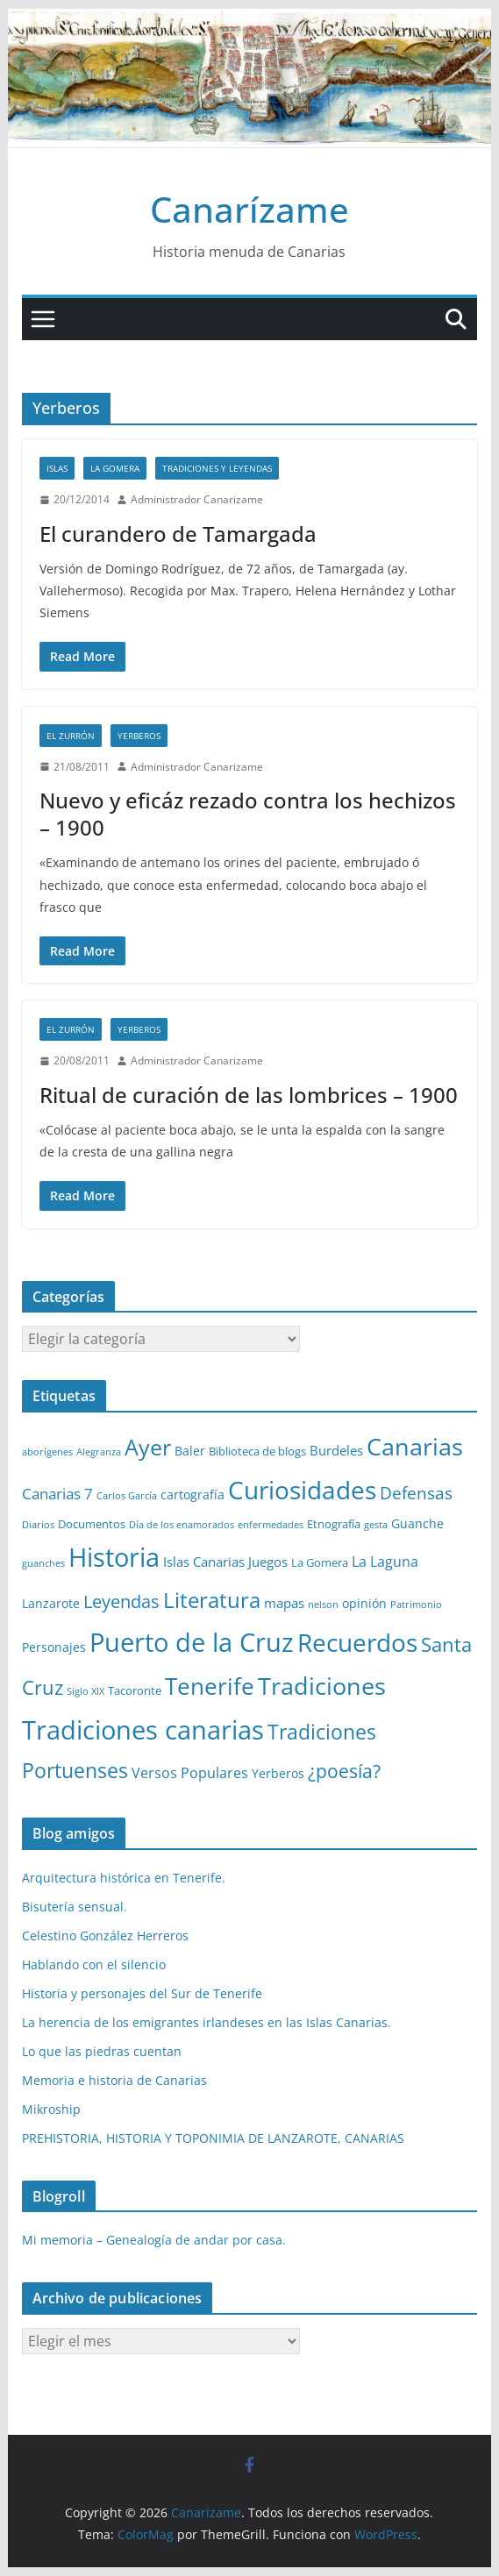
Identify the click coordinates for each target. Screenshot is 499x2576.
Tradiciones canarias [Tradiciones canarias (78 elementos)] (143, 1729)
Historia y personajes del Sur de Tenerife (142, 1993)
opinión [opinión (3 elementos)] (364, 1603)
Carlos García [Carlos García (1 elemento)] (126, 1496)
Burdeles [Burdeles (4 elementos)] (336, 1450)
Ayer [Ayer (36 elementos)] (148, 1447)
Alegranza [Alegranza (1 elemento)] (98, 1452)
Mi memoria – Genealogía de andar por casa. (154, 2239)
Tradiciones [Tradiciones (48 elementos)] (322, 1685)
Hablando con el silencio (94, 1964)
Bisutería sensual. (74, 1906)
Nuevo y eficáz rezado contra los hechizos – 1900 (247, 814)
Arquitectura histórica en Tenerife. (123, 1877)
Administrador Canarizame (197, 499)
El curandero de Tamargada (178, 533)
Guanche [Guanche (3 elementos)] (417, 1523)
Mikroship (51, 2109)
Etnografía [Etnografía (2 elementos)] (333, 1524)
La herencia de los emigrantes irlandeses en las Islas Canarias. (206, 2022)
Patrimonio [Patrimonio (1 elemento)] (416, 1604)
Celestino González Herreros (105, 1935)
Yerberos (139, 735)
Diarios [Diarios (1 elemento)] (38, 1525)
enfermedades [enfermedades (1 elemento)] (270, 1525)
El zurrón (70, 735)
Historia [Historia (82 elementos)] (114, 1557)
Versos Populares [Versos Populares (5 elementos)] (190, 1773)
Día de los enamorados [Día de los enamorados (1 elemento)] (181, 1525)
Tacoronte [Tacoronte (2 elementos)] (134, 1690)
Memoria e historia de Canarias (114, 2080)
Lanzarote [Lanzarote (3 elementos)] (51, 1603)
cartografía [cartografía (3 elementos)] (192, 1494)
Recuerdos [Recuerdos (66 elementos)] (357, 1642)
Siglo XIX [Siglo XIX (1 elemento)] (85, 1691)
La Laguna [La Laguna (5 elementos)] (385, 1561)
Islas (57, 468)
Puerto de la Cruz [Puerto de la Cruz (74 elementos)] (191, 1642)
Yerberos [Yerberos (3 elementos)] (278, 1773)
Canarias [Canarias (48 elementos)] (415, 1446)
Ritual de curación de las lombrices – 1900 (248, 1094)
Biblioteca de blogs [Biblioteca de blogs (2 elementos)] (257, 1451)
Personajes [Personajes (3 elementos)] (54, 1647)
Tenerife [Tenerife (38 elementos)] (209, 1686)
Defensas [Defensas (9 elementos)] (416, 1493)
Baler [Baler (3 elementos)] (190, 1450)
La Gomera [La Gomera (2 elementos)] (319, 1562)
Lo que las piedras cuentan (102, 2051)
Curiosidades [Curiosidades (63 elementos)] (302, 1489)
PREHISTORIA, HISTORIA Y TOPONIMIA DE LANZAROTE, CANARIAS (213, 2138)
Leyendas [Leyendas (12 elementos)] (121, 1601)
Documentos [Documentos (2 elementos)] (91, 1524)
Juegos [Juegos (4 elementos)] (268, 1561)
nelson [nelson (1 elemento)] (323, 1604)
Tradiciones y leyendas (217, 468)
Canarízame (249, 209)
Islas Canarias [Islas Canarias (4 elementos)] (204, 1561)
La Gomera (114, 468)
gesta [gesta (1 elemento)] (376, 1525)
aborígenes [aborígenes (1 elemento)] (47, 1452)
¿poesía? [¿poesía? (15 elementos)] (344, 1771)
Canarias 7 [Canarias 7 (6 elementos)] (57, 1494)
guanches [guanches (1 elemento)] (43, 1563)
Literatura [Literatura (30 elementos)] (211, 1599)
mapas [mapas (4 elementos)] (284, 1603)
